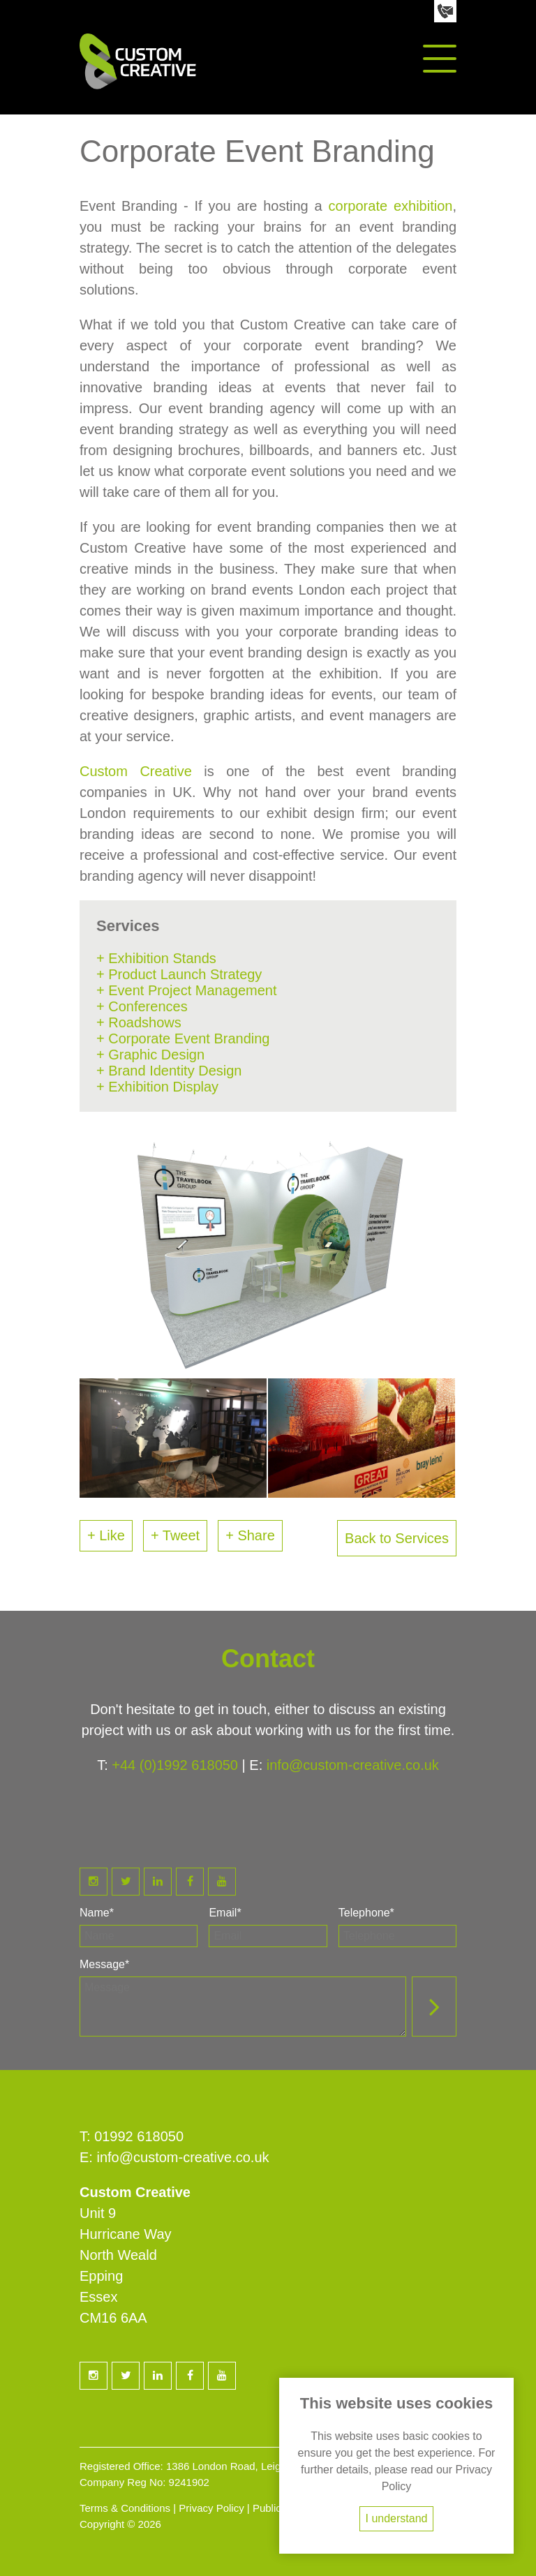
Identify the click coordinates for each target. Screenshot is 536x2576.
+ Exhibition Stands (156, 958)
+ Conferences (142, 1006)
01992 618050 (139, 2136)
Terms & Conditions (125, 2508)
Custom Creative (136, 771)
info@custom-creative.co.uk (353, 1765)
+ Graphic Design (150, 1054)
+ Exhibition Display (157, 1086)
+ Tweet (175, 1535)
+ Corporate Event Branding (183, 1038)
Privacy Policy (211, 2508)
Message (104, 1964)
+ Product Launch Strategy (179, 974)
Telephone (366, 1913)
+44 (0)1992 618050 (175, 1765)
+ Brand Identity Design (168, 1070)
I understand (397, 2518)
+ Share (250, 1535)
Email (225, 1913)
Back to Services (397, 1538)
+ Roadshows (138, 1022)
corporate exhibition (391, 206)
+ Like (106, 1535)
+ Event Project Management (186, 990)
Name (97, 1913)
